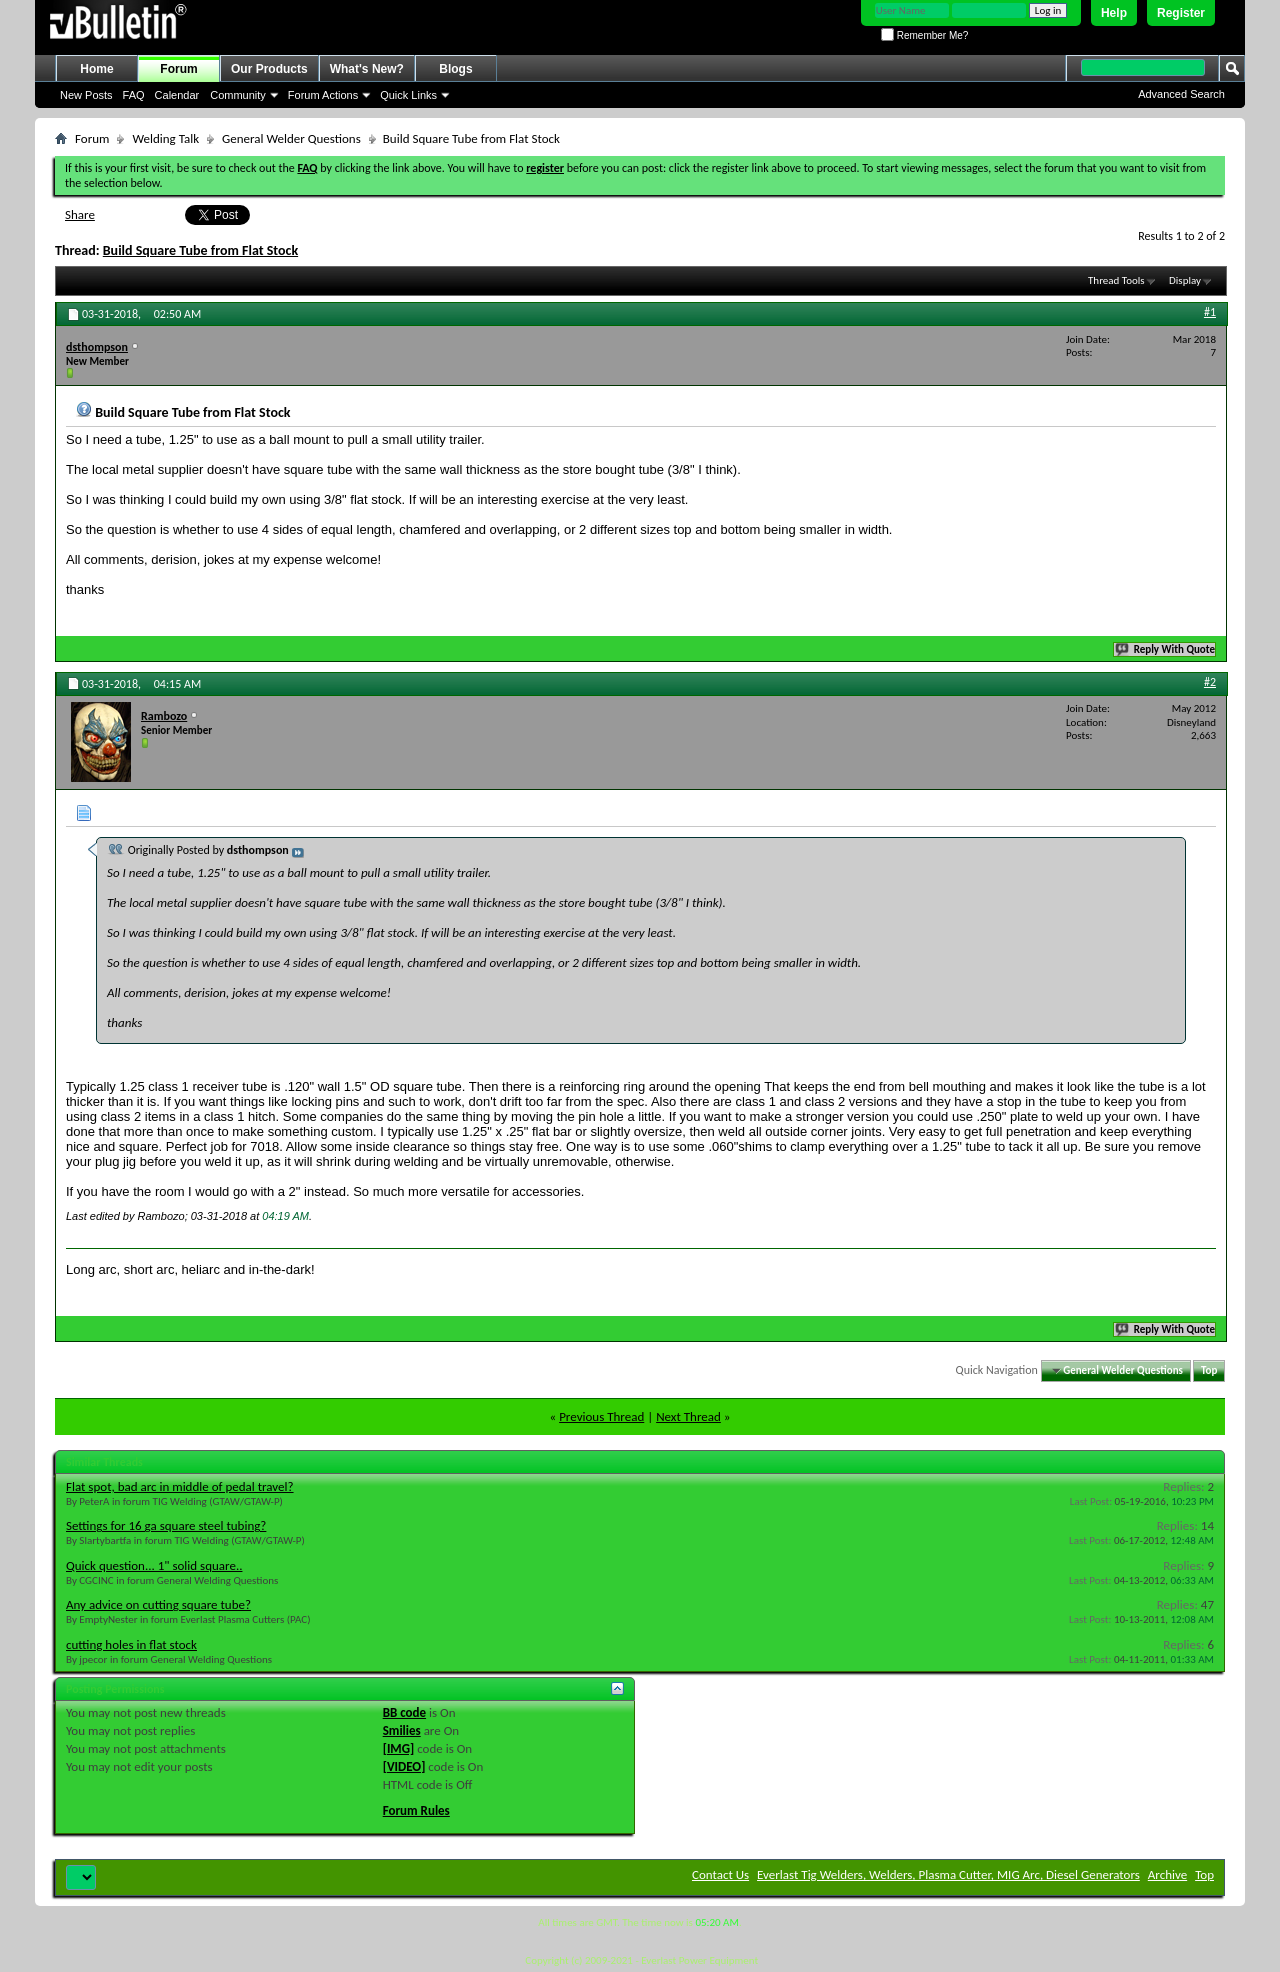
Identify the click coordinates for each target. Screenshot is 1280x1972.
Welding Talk (165, 138)
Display (1185, 280)
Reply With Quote (1166, 649)
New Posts (86, 95)
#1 (1210, 312)
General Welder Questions (291, 138)
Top (1209, 1370)
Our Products (269, 69)
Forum (178, 69)
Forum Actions (323, 95)
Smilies (402, 1730)
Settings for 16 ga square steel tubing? (166, 1525)
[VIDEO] (404, 1766)
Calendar (177, 95)
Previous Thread (601, 1416)
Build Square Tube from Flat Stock (200, 250)
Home (96, 69)
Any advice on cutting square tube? (158, 1604)
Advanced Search (1181, 94)
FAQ (134, 95)
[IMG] (399, 1748)
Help (1114, 13)
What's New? (367, 69)
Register (1181, 13)
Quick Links (408, 95)
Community (238, 95)
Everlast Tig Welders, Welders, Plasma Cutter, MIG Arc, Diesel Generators (948, 1874)
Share (80, 214)
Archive (1167, 1874)
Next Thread (688, 1416)
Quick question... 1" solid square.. (154, 1565)
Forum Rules (416, 1810)
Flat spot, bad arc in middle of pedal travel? (180, 1486)
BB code (404, 1712)
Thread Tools (1116, 280)
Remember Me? (924, 35)
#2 (1210, 682)
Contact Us (720, 1874)
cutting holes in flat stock (131, 1644)
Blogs (455, 69)
